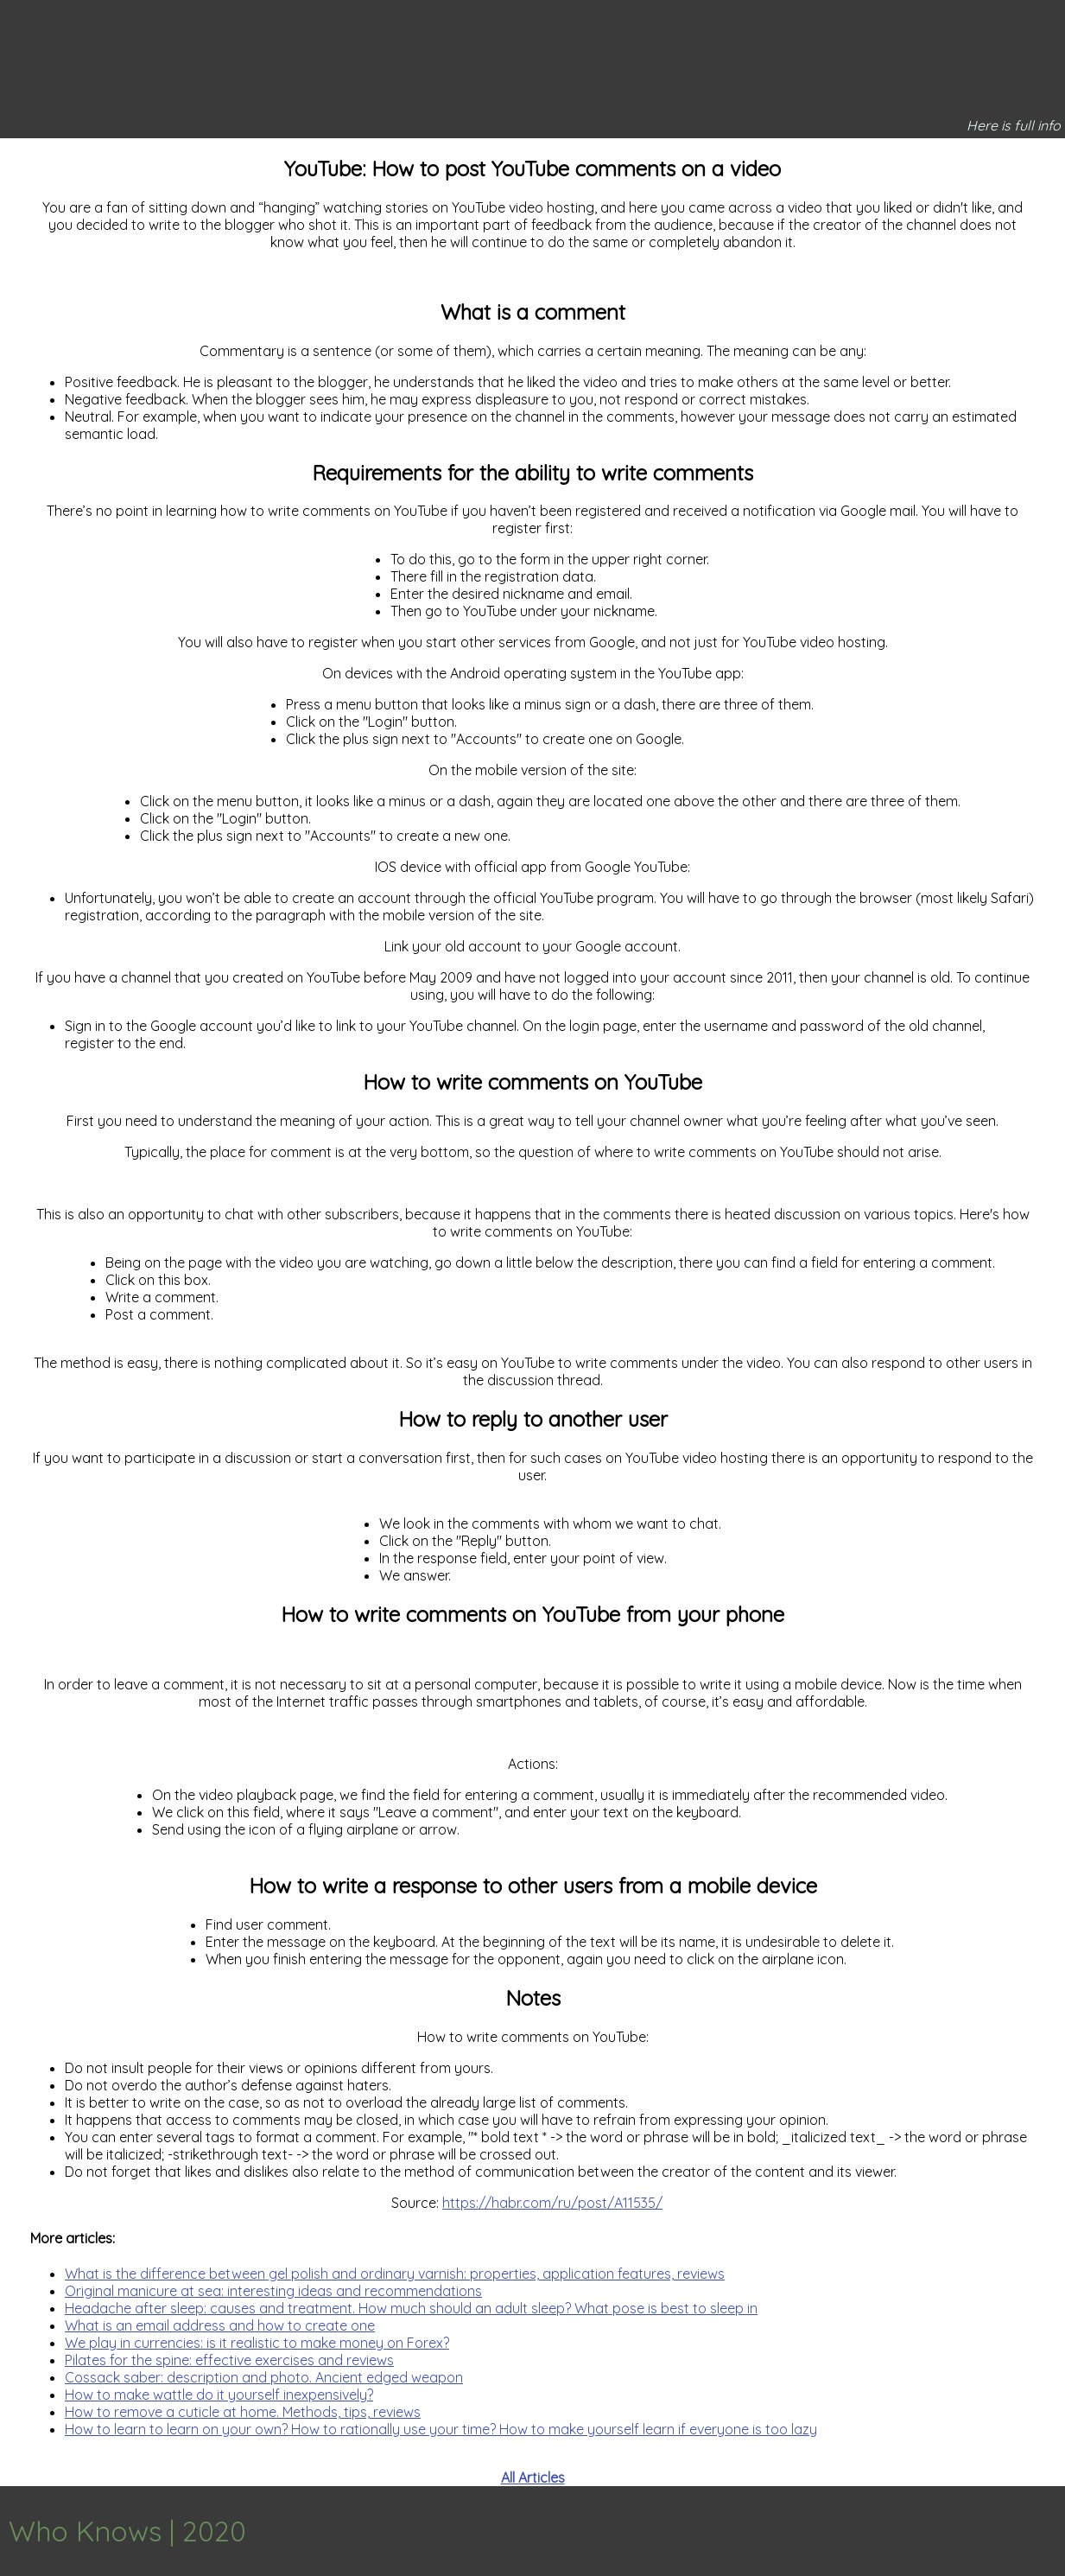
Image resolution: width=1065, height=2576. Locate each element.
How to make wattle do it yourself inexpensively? (219, 2394)
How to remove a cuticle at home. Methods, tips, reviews (243, 2411)
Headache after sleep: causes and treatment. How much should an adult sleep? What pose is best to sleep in (411, 2308)
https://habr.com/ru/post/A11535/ (552, 2202)
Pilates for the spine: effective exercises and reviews (229, 2360)
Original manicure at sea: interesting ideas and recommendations (273, 2290)
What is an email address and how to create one (220, 2325)
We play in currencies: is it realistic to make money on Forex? (257, 2342)
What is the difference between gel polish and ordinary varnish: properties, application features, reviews (395, 2273)
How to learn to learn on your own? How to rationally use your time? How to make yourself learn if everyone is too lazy (441, 2429)
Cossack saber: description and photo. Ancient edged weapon (264, 2377)
